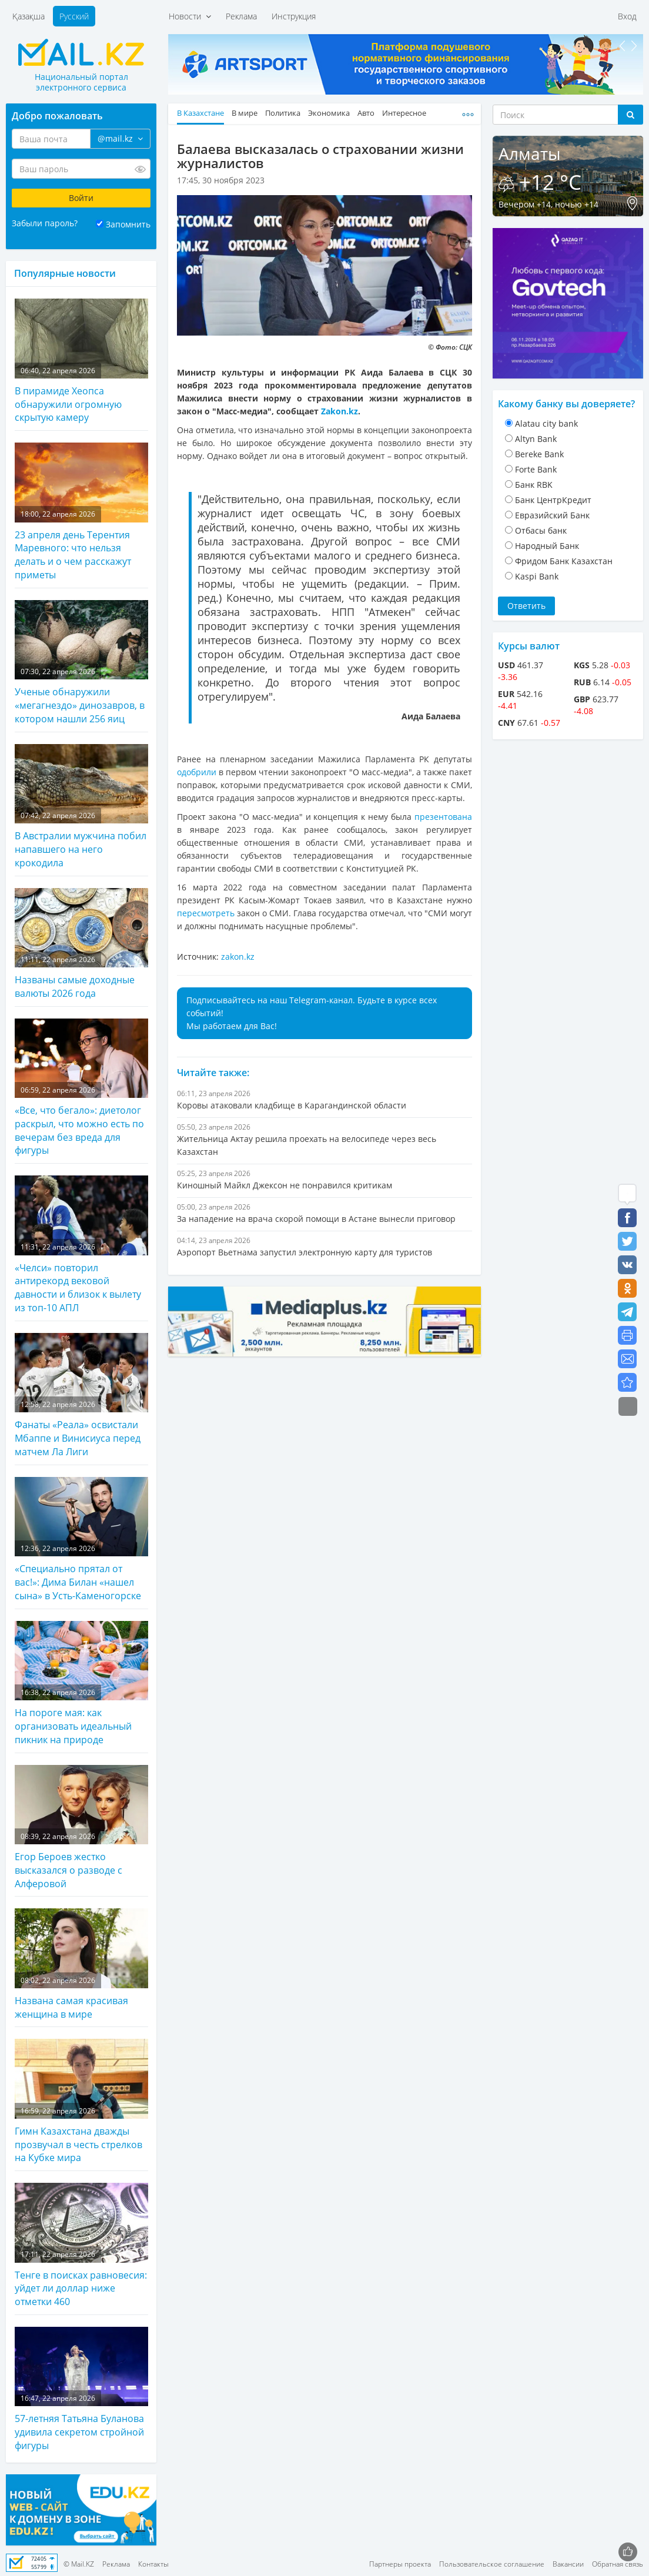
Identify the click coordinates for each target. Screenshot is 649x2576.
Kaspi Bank (536, 576)
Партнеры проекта (400, 2564)
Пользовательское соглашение (491, 2564)
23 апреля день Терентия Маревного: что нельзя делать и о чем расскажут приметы (81, 512)
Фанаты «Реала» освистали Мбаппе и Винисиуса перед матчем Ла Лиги (81, 1395)
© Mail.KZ (78, 2564)
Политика (282, 113)
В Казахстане (200, 113)
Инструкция (294, 16)
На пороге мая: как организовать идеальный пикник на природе (81, 1683)
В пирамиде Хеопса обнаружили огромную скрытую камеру (81, 361)
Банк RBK (534, 484)
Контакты (153, 2564)
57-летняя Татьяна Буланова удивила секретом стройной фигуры (81, 2389)
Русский (74, 16)
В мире (244, 113)
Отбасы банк (541, 530)
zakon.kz (238, 956)
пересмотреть (206, 913)
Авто (365, 113)
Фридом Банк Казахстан (564, 561)
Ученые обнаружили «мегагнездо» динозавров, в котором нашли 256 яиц (81, 662)
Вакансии (568, 2564)
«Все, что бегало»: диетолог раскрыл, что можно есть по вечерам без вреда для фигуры (81, 1088)
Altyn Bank (536, 438)
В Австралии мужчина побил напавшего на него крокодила (81, 806)
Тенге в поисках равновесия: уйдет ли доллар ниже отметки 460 (81, 2245)
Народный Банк (547, 545)
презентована (443, 816)
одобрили (196, 772)
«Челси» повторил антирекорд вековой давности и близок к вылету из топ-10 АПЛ (81, 1244)
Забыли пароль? (45, 223)
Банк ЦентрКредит (553, 499)
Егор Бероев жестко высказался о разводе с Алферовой (81, 1827)
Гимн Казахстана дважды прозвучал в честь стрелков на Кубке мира (81, 2101)
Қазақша (28, 16)
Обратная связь (617, 2564)
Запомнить (128, 224)
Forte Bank (536, 469)
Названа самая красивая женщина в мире (81, 1964)
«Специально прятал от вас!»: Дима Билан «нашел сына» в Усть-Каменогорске (81, 1539)
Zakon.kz (339, 411)
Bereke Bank (539, 454)
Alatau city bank (546, 423)
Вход (627, 16)
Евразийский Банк (552, 515)
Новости (190, 16)
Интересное (404, 113)
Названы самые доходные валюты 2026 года (81, 944)
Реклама (241, 16)
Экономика (329, 113)
